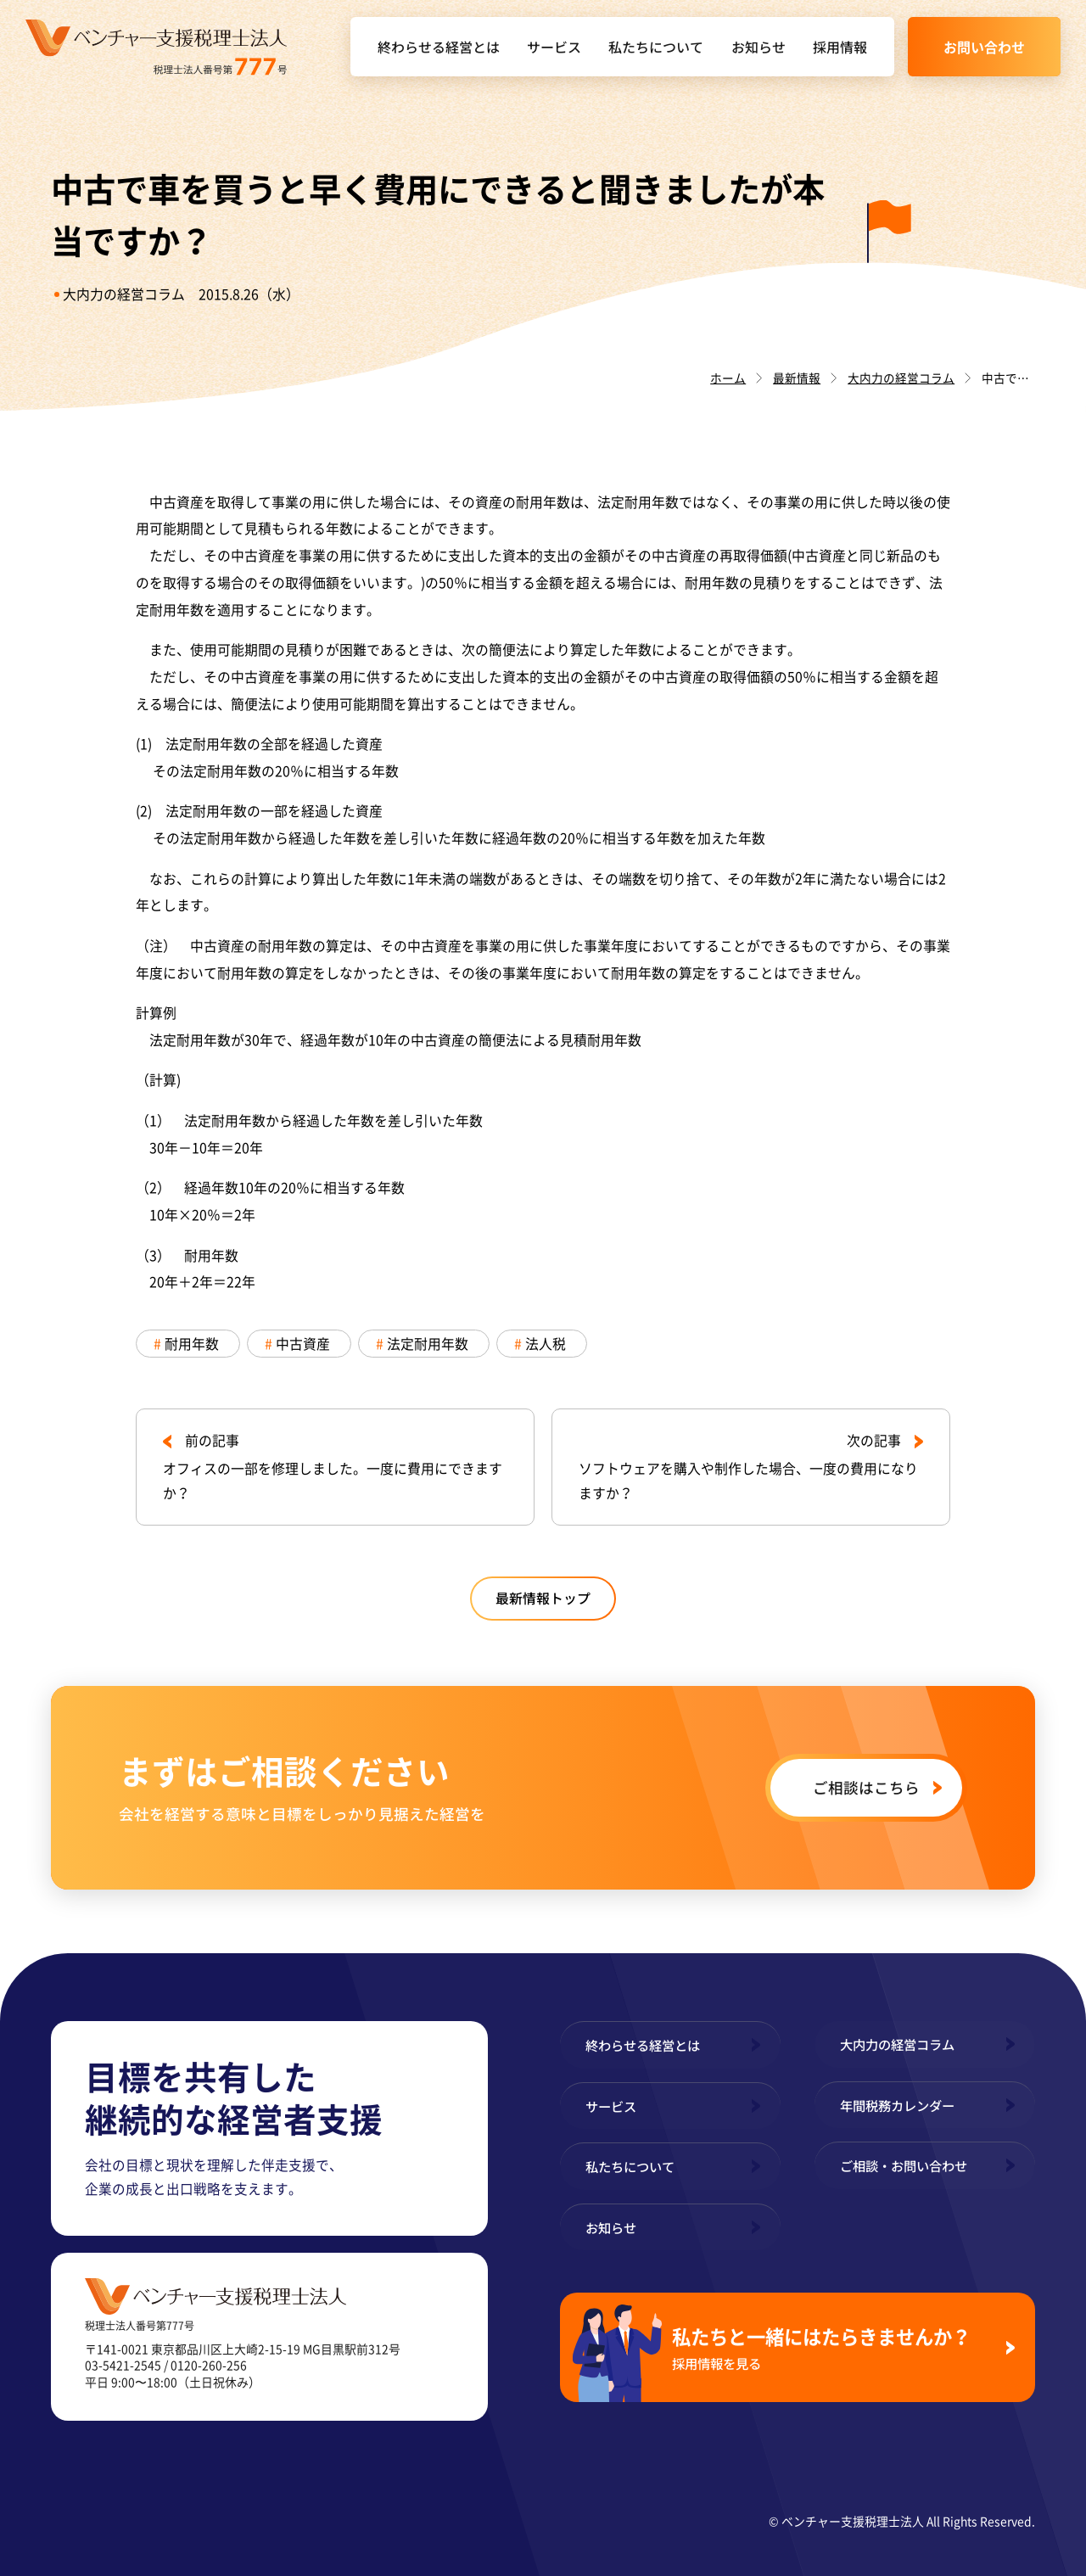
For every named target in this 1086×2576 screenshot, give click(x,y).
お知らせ (758, 46)
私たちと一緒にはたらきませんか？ (832, 2347)
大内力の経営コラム (124, 294)
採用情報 (840, 46)
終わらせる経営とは (439, 46)
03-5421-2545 (123, 2364)
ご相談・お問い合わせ (903, 2165)
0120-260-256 (209, 2364)
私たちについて (655, 46)
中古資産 (303, 1343)
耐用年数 (192, 1343)
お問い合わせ (984, 46)
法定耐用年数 (427, 1343)
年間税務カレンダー (897, 2105)
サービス (554, 46)
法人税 (545, 1343)
